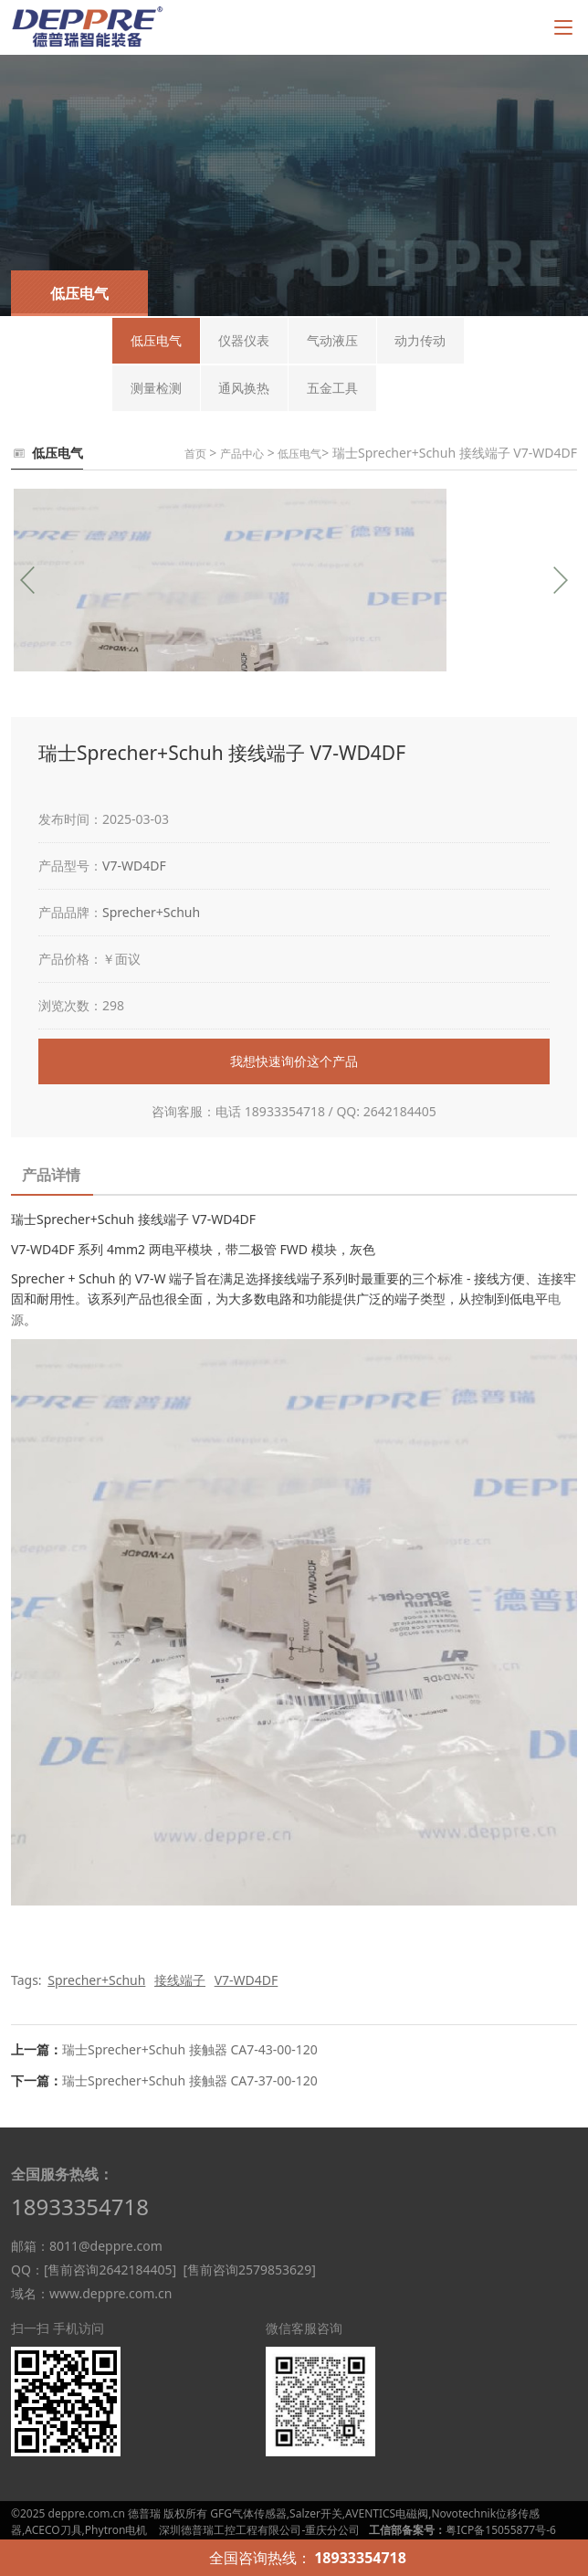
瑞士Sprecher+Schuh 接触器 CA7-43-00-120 (190, 2049)
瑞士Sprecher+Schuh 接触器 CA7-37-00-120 (190, 2080)
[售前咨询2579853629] (249, 2269)
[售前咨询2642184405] (110, 2269)
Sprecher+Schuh (151, 912)
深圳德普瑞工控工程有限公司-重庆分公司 (259, 2530)
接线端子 (179, 1980)
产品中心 (242, 453)
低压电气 (299, 453)
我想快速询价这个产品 (294, 1061)
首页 (195, 453)
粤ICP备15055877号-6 (501, 2530)
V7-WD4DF (134, 865)
